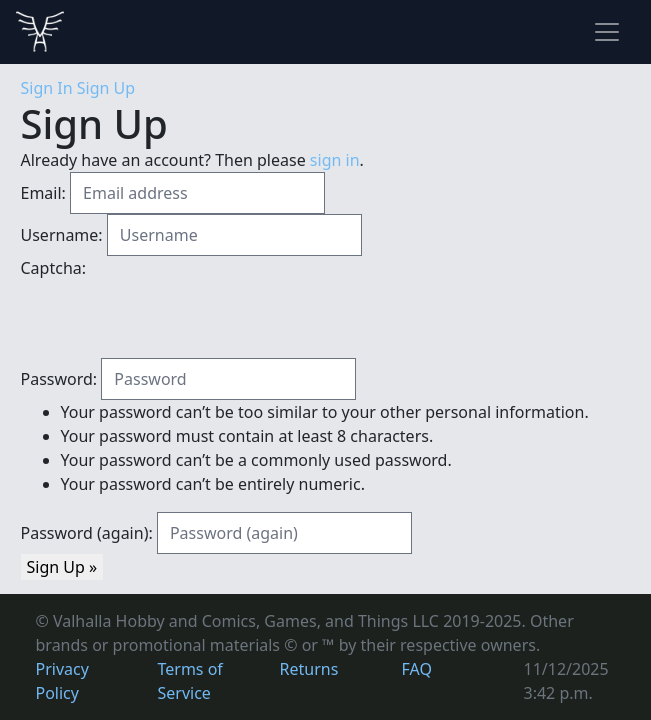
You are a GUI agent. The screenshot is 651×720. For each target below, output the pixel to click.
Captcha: (54, 268)
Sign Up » (62, 567)
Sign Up (106, 88)
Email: (43, 193)
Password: (59, 379)
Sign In (47, 88)
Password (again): (87, 533)
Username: (62, 235)
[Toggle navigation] (607, 32)
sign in (335, 160)
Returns (309, 669)
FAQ (417, 669)
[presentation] (173, 319)
